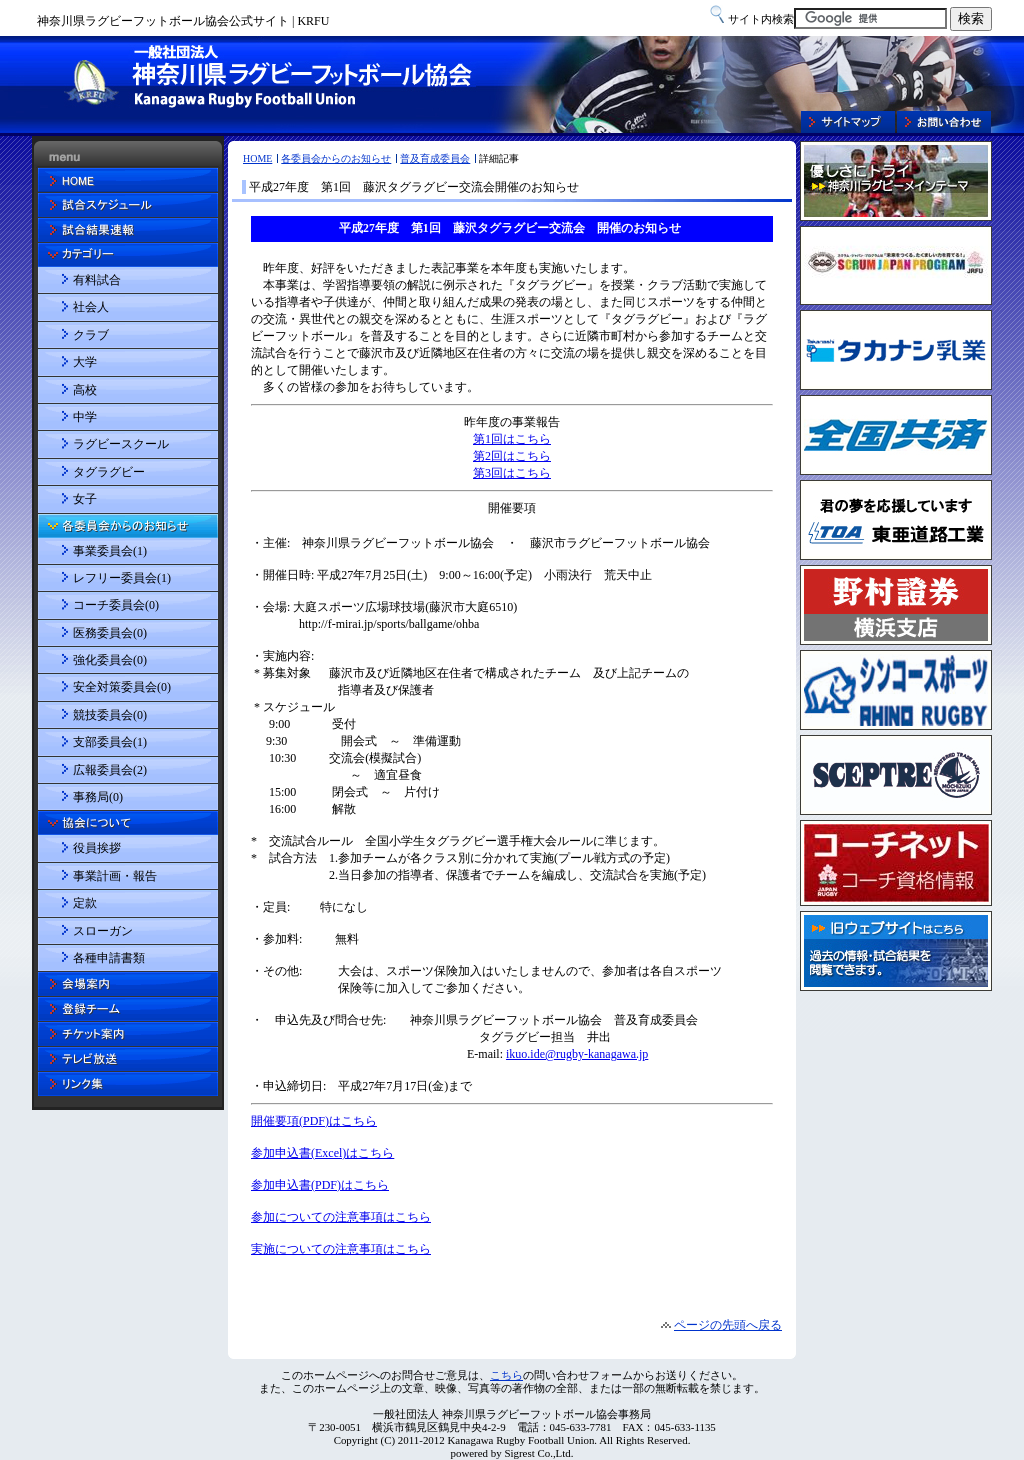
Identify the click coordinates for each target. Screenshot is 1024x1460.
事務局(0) (98, 797)
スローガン (103, 931)
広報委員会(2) (110, 770)
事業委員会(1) (110, 551)
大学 (85, 362)
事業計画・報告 (115, 876)
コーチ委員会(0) (116, 605)
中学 (85, 417)
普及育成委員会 (435, 158)
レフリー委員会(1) (122, 578)
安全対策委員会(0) (122, 687)
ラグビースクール (121, 444)
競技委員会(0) (110, 715)
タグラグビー (109, 472)
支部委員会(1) (110, 742)
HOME (257, 158)
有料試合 (97, 280)
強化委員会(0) (110, 660)
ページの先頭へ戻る (728, 1325)
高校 (85, 390)
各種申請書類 (109, 958)
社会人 (91, 307)
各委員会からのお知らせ (336, 158)
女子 (85, 499)
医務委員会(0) (110, 633)
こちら (506, 1375)
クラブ (91, 335)
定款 (85, 903)
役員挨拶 (97, 848)
